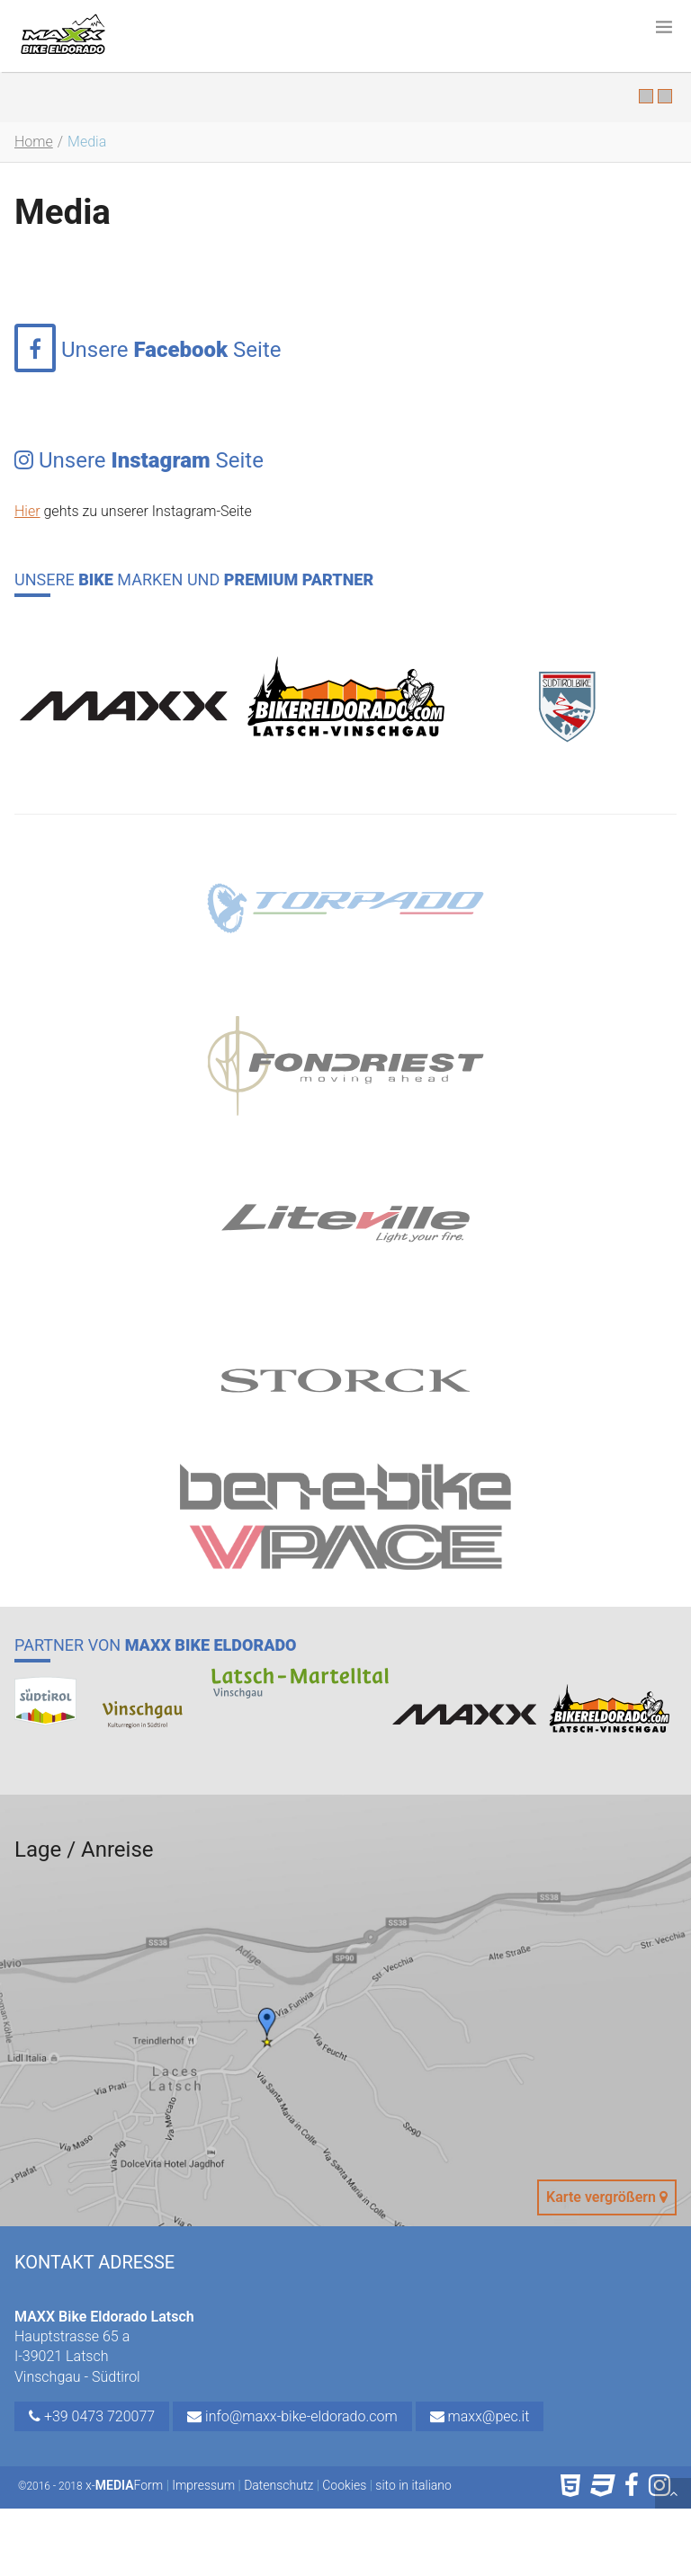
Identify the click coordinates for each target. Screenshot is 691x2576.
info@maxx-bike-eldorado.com (292, 2416)
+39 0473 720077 (92, 2416)
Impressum (203, 2485)
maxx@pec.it (480, 2416)
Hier (27, 511)
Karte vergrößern (607, 2197)
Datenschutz (278, 2485)
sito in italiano (413, 2485)
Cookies (344, 2485)
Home (33, 141)
